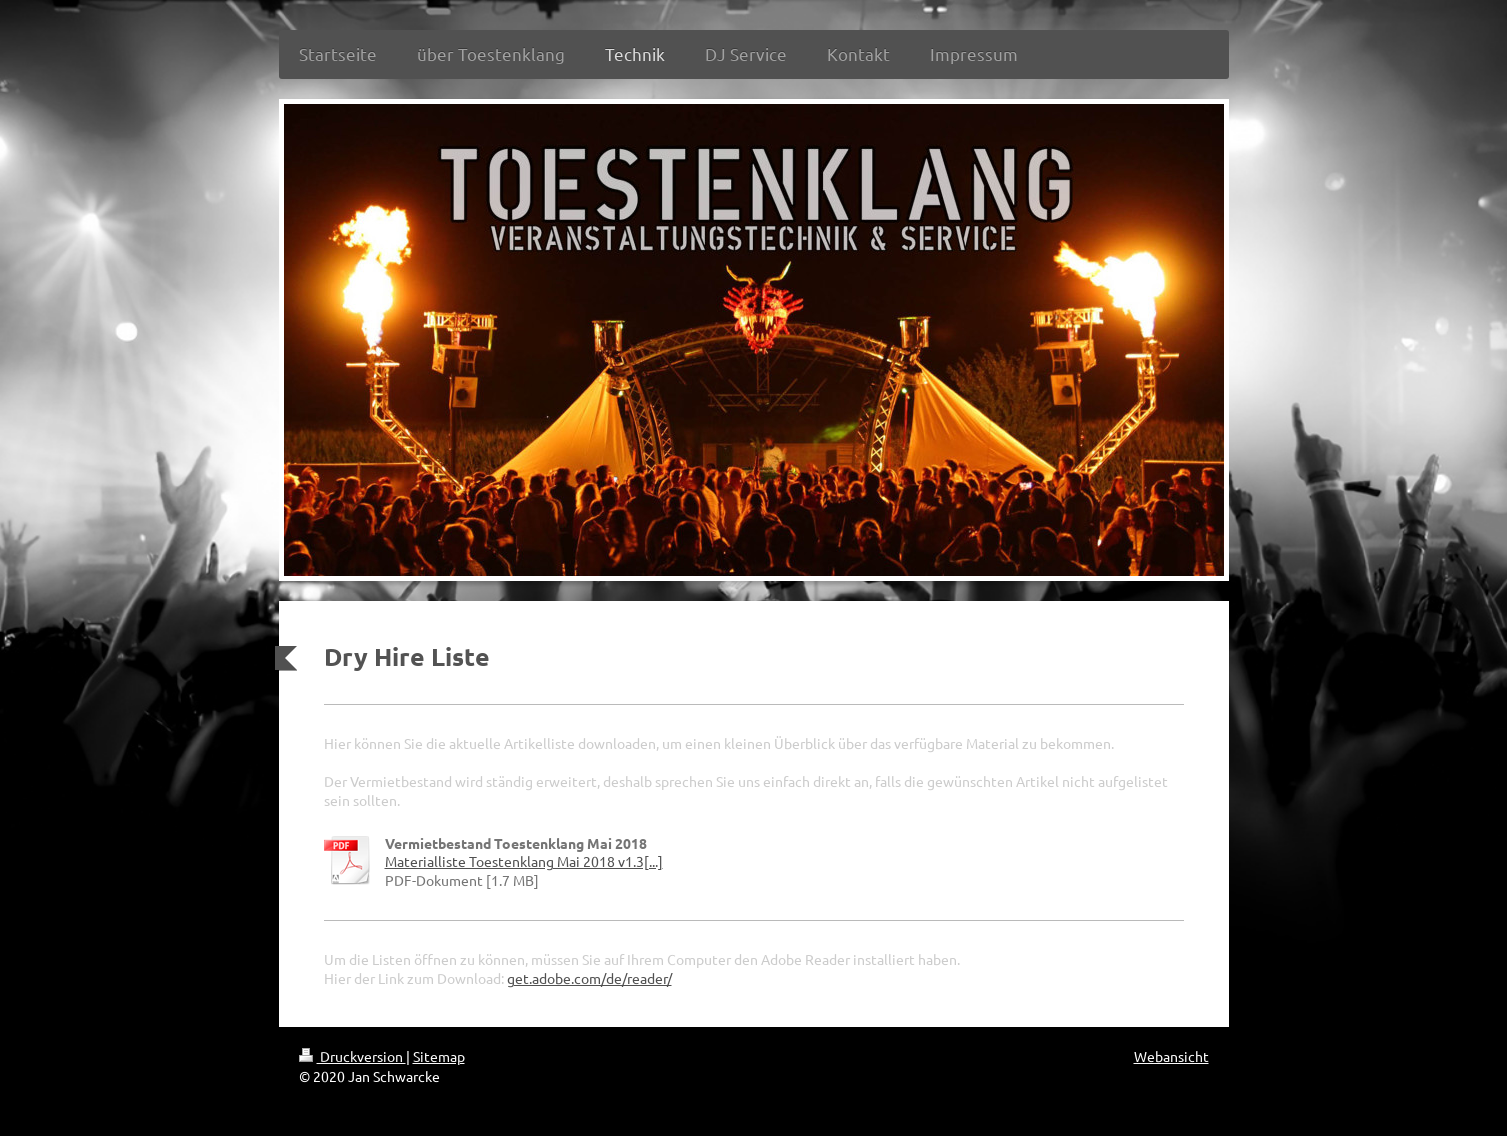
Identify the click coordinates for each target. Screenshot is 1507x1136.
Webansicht (1171, 1056)
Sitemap (439, 1056)
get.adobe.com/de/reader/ (589, 978)
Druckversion (352, 1056)
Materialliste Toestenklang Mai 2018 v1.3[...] (524, 861)
